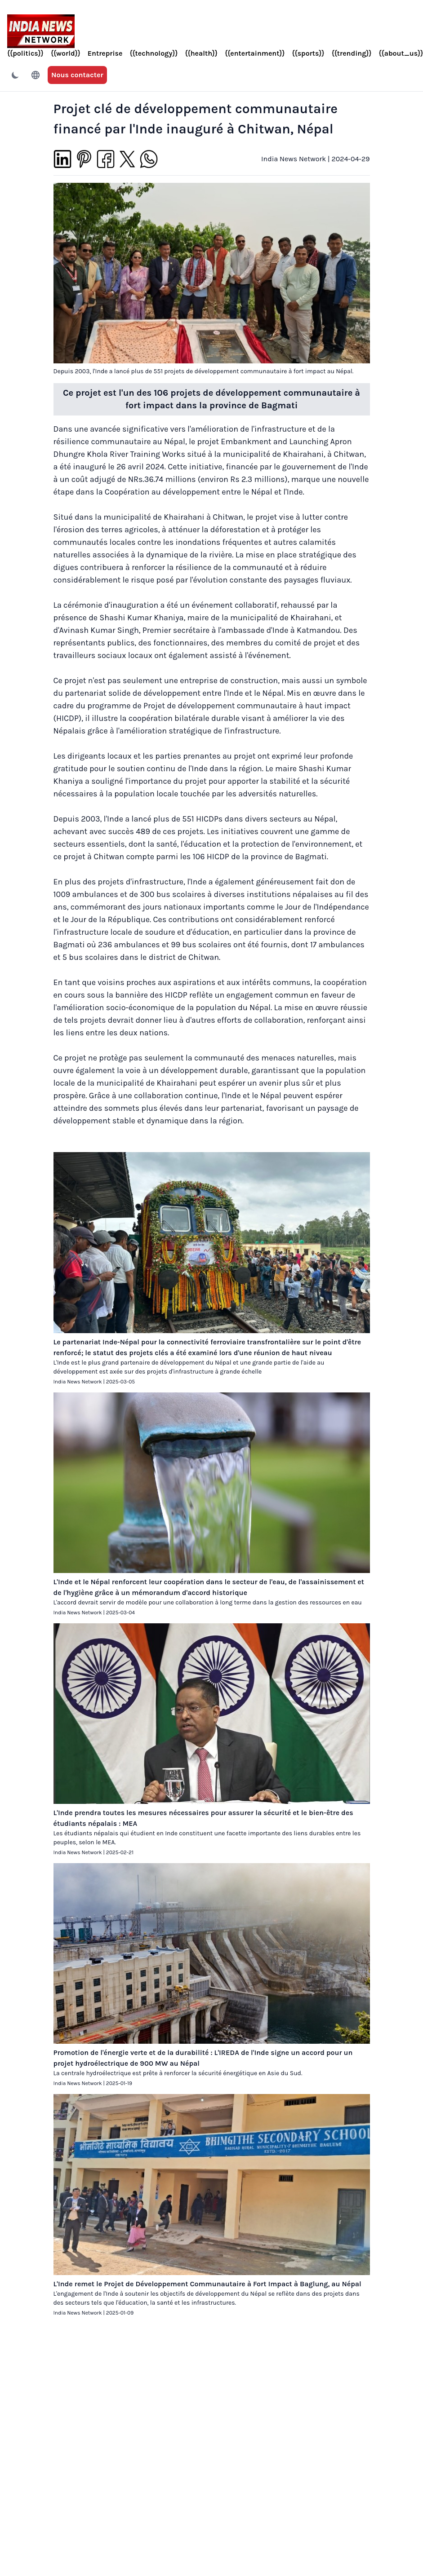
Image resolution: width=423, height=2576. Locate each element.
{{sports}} (308, 53)
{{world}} (65, 53)
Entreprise (105, 53)
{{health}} (201, 53)
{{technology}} (153, 53)
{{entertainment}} (255, 53)
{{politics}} (25, 53)
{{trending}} (352, 53)
